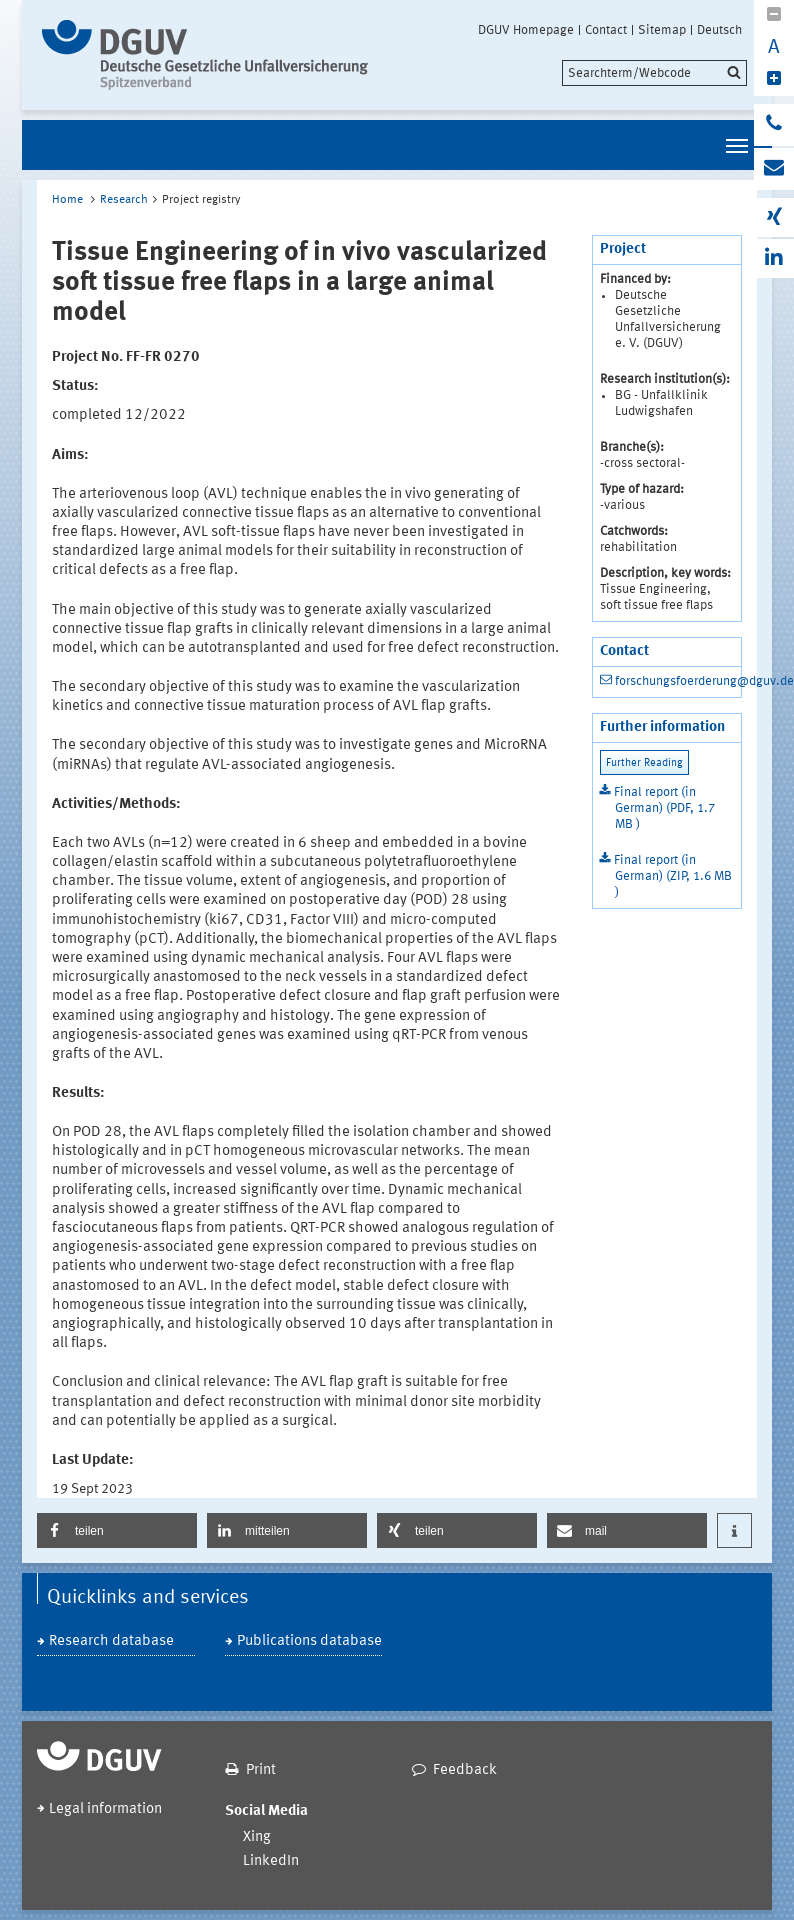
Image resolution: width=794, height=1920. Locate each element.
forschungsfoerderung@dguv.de (704, 681)
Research (124, 200)
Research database (111, 1641)
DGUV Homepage (526, 30)
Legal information (105, 1809)
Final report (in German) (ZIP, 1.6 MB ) (673, 876)
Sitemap (662, 30)
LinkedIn (271, 1861)
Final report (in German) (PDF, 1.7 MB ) (664, 808)
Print (261, 1770)
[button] (117, 1530)
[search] (654, 73)
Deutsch (719, 30)
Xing (257, 1837)
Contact (606, 30)
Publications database (309, 1641)
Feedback (465, 1770)
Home (67, 200)
